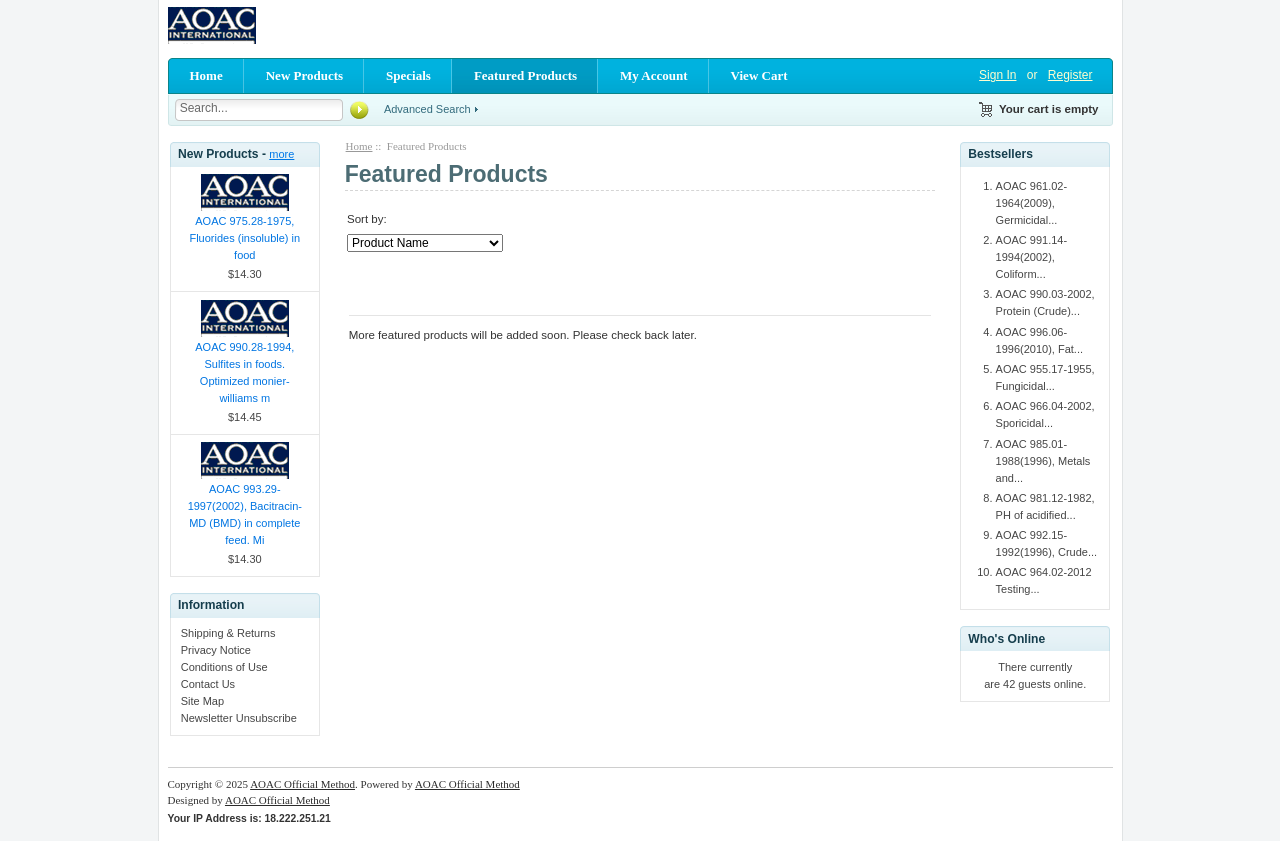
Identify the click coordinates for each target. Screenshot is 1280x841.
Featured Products (525, 75)
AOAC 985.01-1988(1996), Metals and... (1043, 461)
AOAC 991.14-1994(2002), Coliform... (1032, 257)
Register (1070, 75)
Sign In (997, 75)
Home (206, 75)
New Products (304, 75)
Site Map (202, 701)
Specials (408, 75)
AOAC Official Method (302, 784)
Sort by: (367, 219)
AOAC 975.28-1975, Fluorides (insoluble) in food (244, 238)
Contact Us (208, 684)
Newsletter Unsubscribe (239, 718)
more (281, 154)
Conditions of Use (224, 667)
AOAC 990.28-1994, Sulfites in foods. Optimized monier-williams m (244, 372)
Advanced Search (427, 109)
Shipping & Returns (228, 633)
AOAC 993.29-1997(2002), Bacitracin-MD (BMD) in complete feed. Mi (245, 514)
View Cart (759, 75)
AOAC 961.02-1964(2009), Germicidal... (1032, 203)
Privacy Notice (216, 650)
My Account (654, 75)
